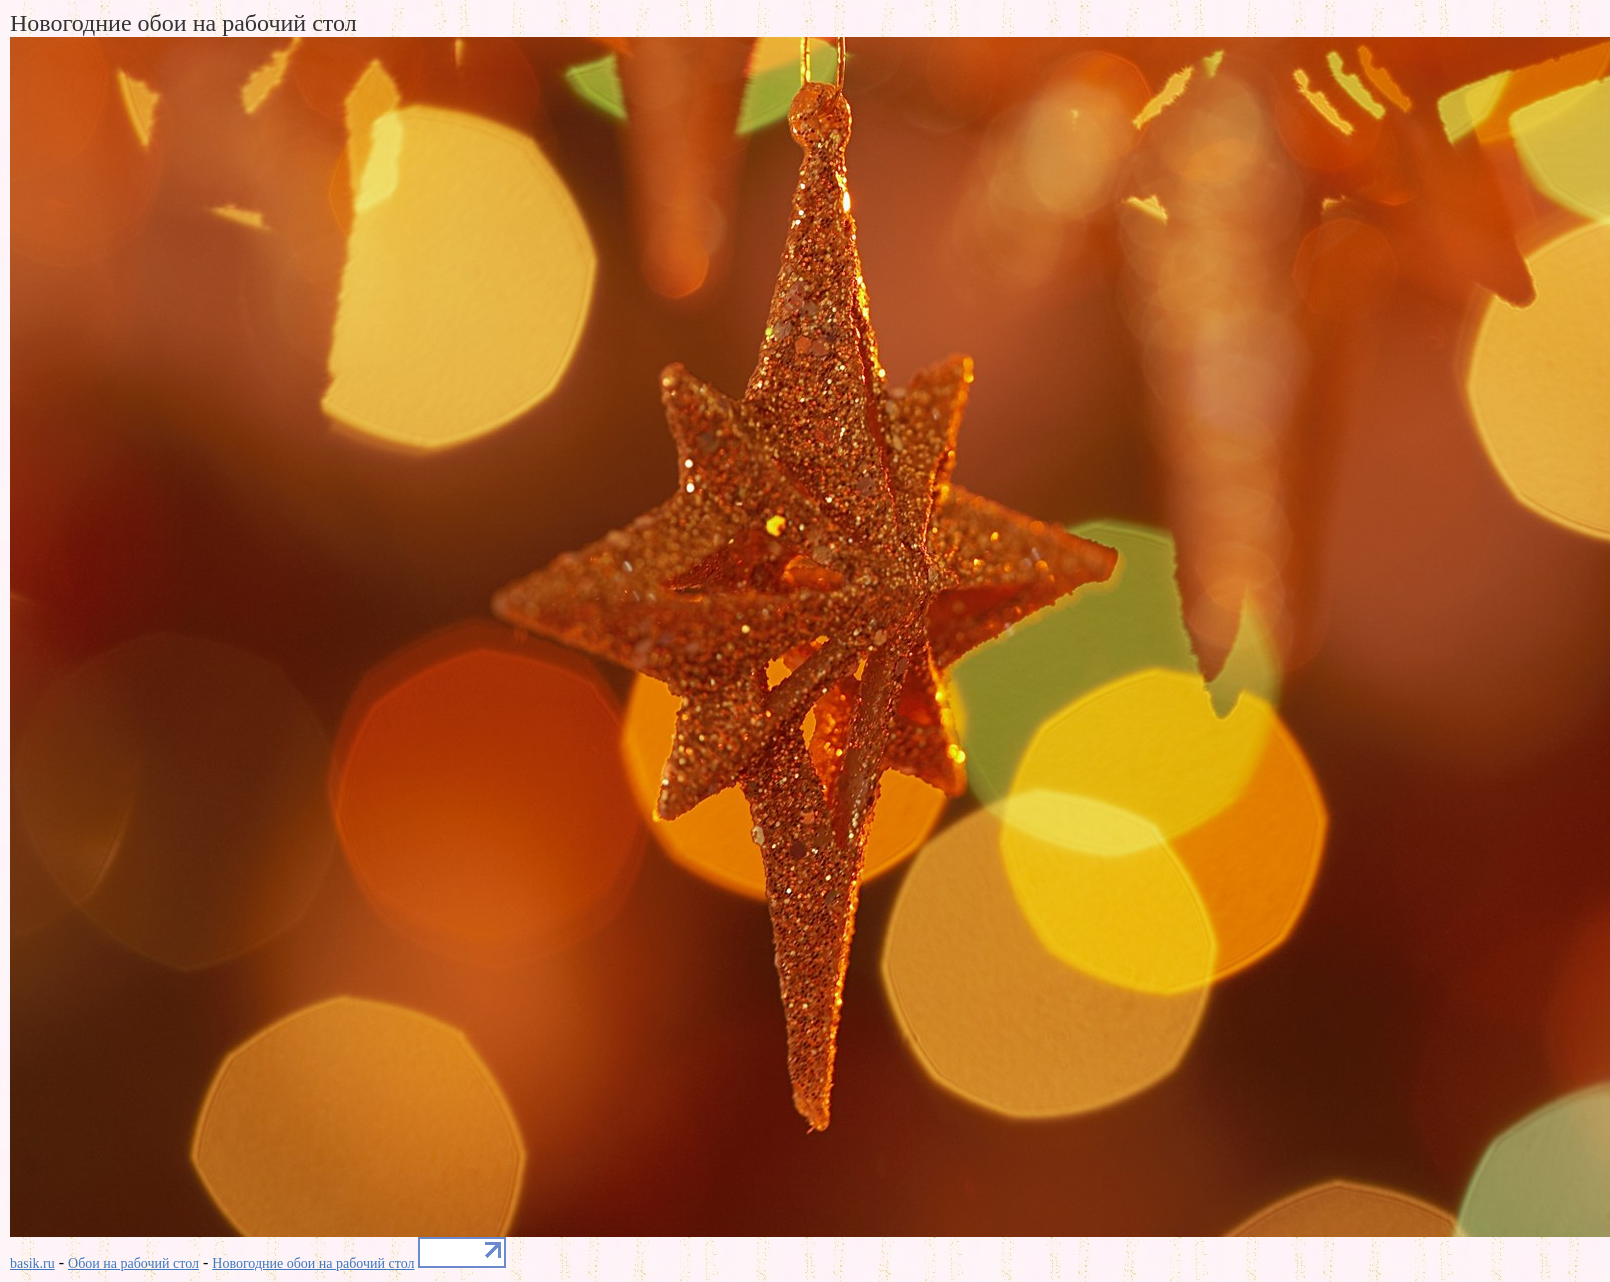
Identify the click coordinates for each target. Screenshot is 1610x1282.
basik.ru (32, 1263)
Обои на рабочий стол (133, 1263)
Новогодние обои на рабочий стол (313, 1263)
